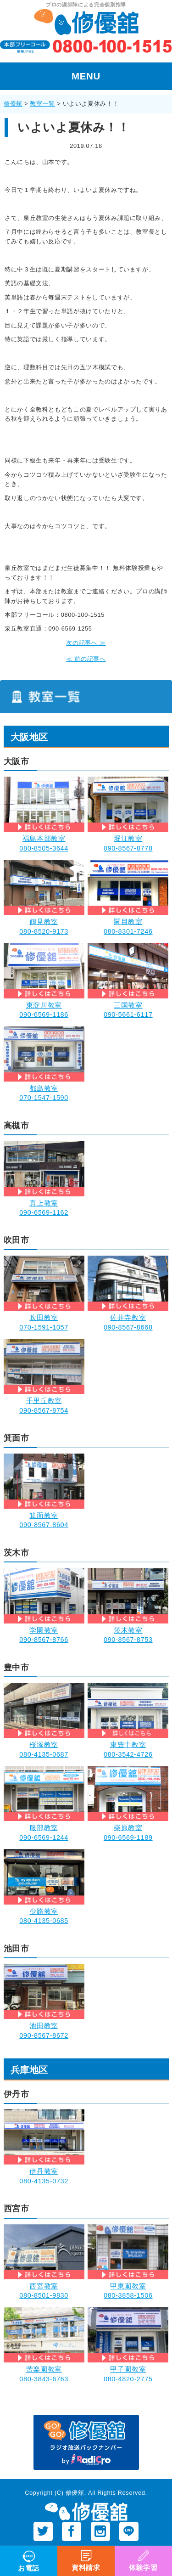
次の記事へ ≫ (85, 642)
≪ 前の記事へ (85, 658)
